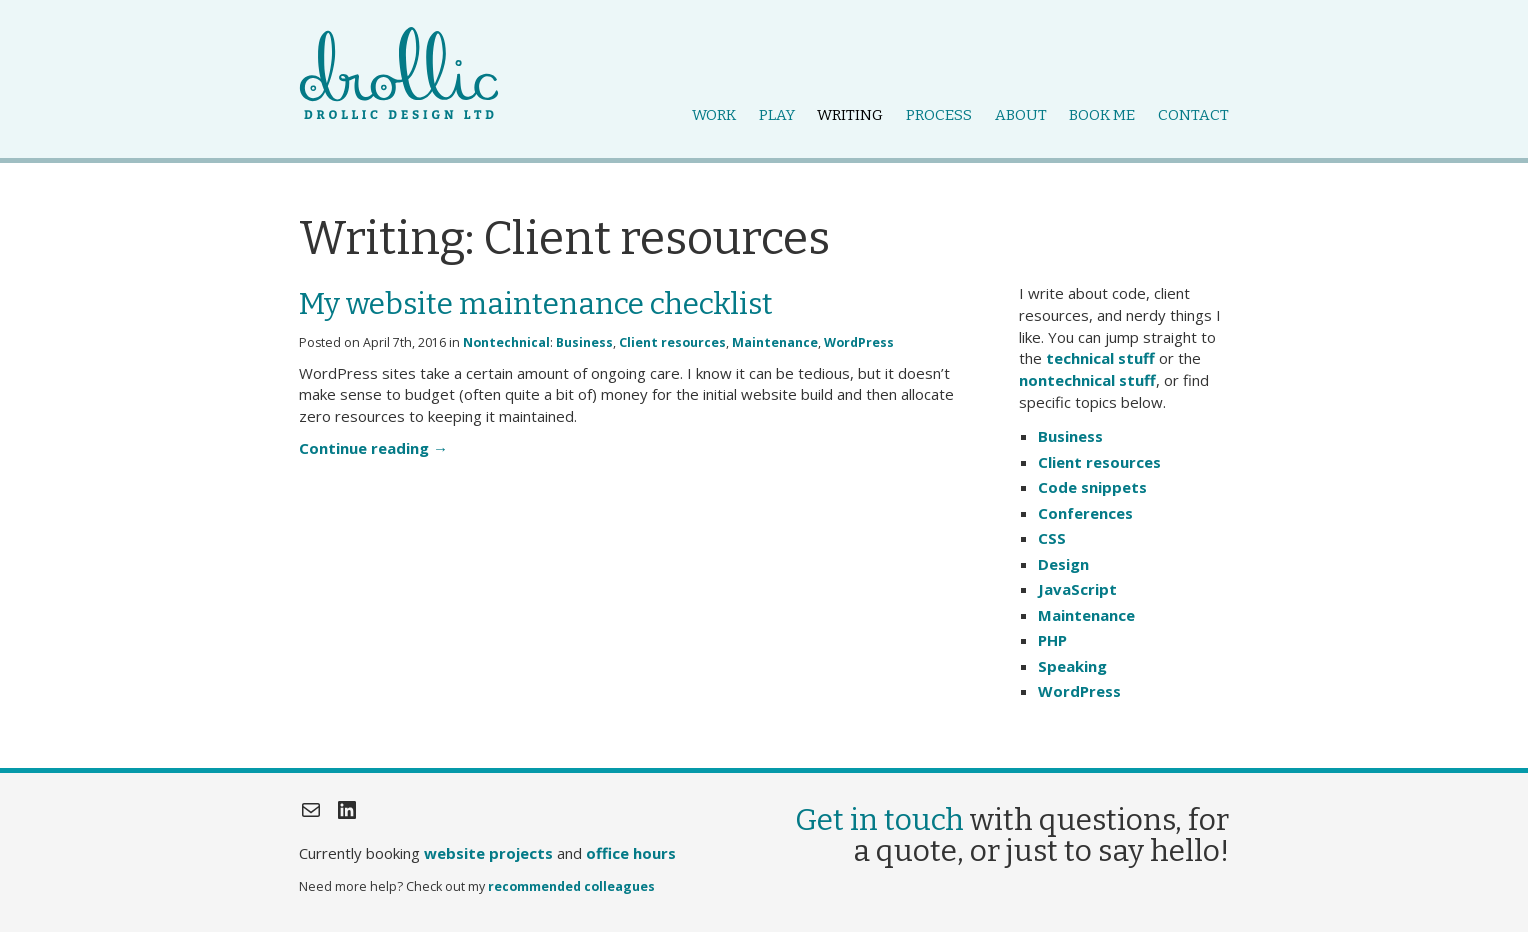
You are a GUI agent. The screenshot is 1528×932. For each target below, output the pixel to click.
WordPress (859, 342)
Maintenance (775, 342)
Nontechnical (506, 342)
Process (939, 115)
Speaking (1072, 666)
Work (714, 115)
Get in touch (879, 820)
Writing (850, 115)
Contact (1193, 115)
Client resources (672, 342)
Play (777, 115)
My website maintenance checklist (536, 304)
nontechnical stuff (1087, 380)
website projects (488, 853)
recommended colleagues (571, 886)
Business (584, 342)
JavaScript (1077, 589)
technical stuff (1100, 358)
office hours (631, 853)
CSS (1052, 538)
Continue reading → (373, 448)
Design (1063, 564)
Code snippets (1092, 487)
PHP (1052, 640)
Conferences (1085, 513)
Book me (1102, 115)
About (1021, 115)
